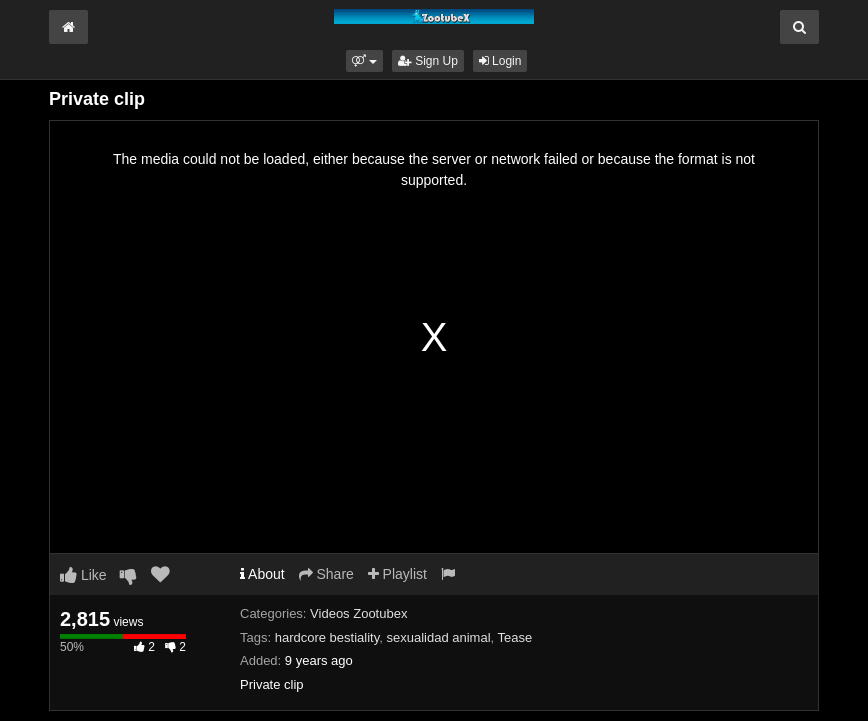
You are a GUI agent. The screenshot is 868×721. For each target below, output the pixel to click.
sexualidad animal (438, 637)
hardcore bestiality (327, 637)
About (262, 574)
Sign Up (428, 61)
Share (326, 574)
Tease (515, 637)
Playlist (397, 574)
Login (500, 61)
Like (83, 575)
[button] (364, 61)
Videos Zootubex (358, 613)
